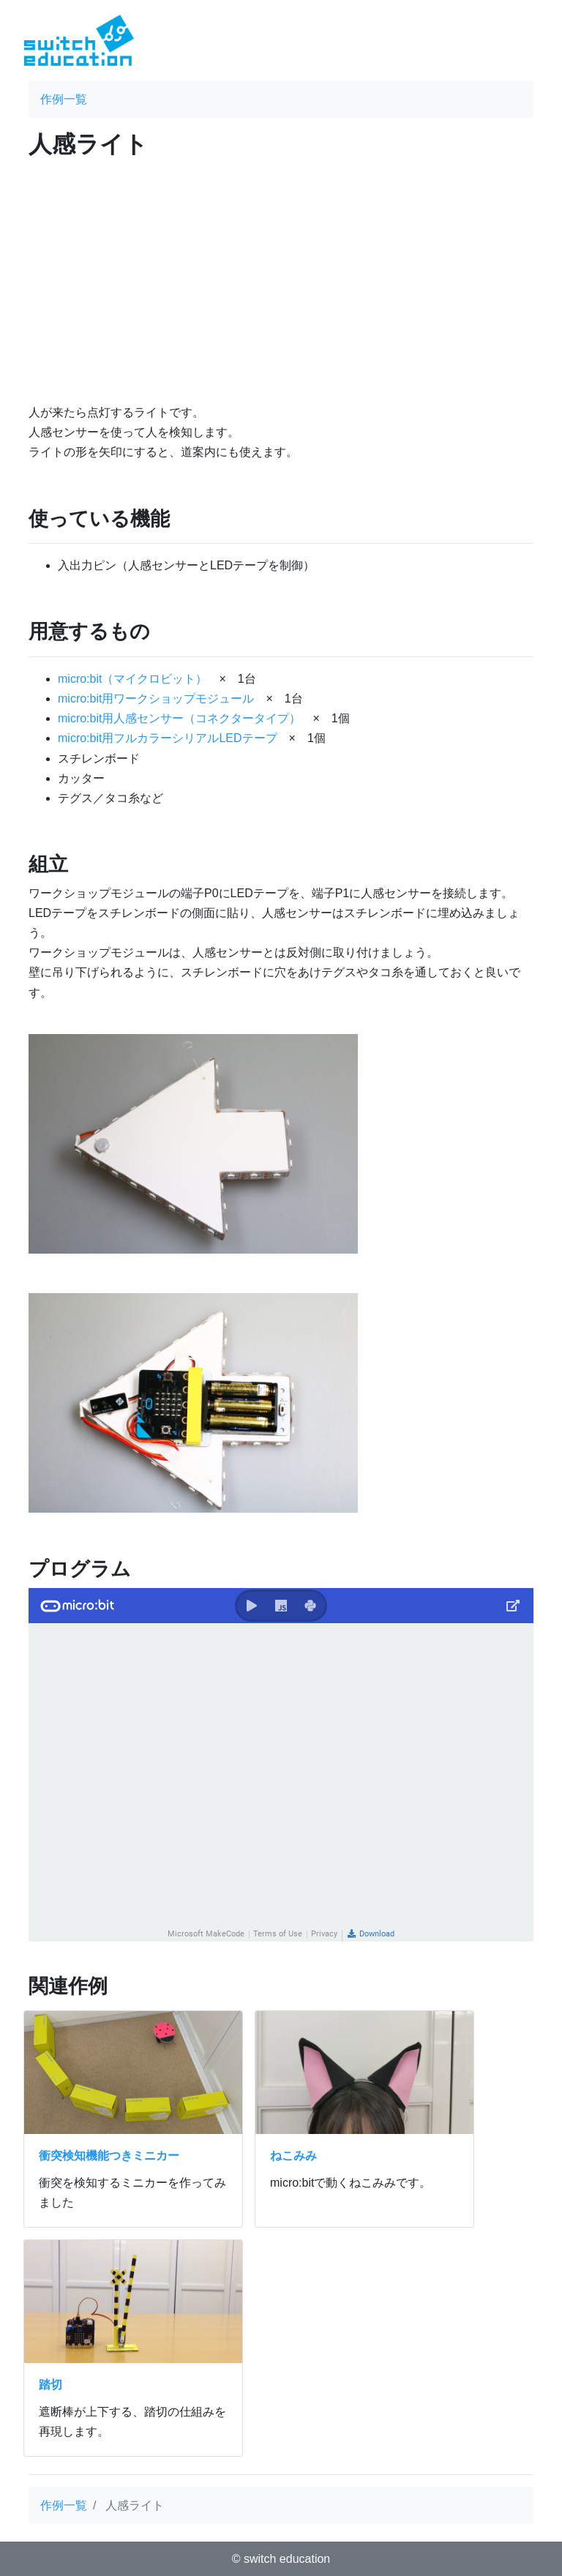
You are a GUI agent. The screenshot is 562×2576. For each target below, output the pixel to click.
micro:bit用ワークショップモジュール (156, 698)
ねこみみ (293, 2155)
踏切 (50, 2384)
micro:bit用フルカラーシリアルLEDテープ (167, 738)
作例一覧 (63, 99)
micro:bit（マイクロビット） (132, 679)
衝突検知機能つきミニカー (109, 2155)
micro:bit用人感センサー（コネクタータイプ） (179, 718)
